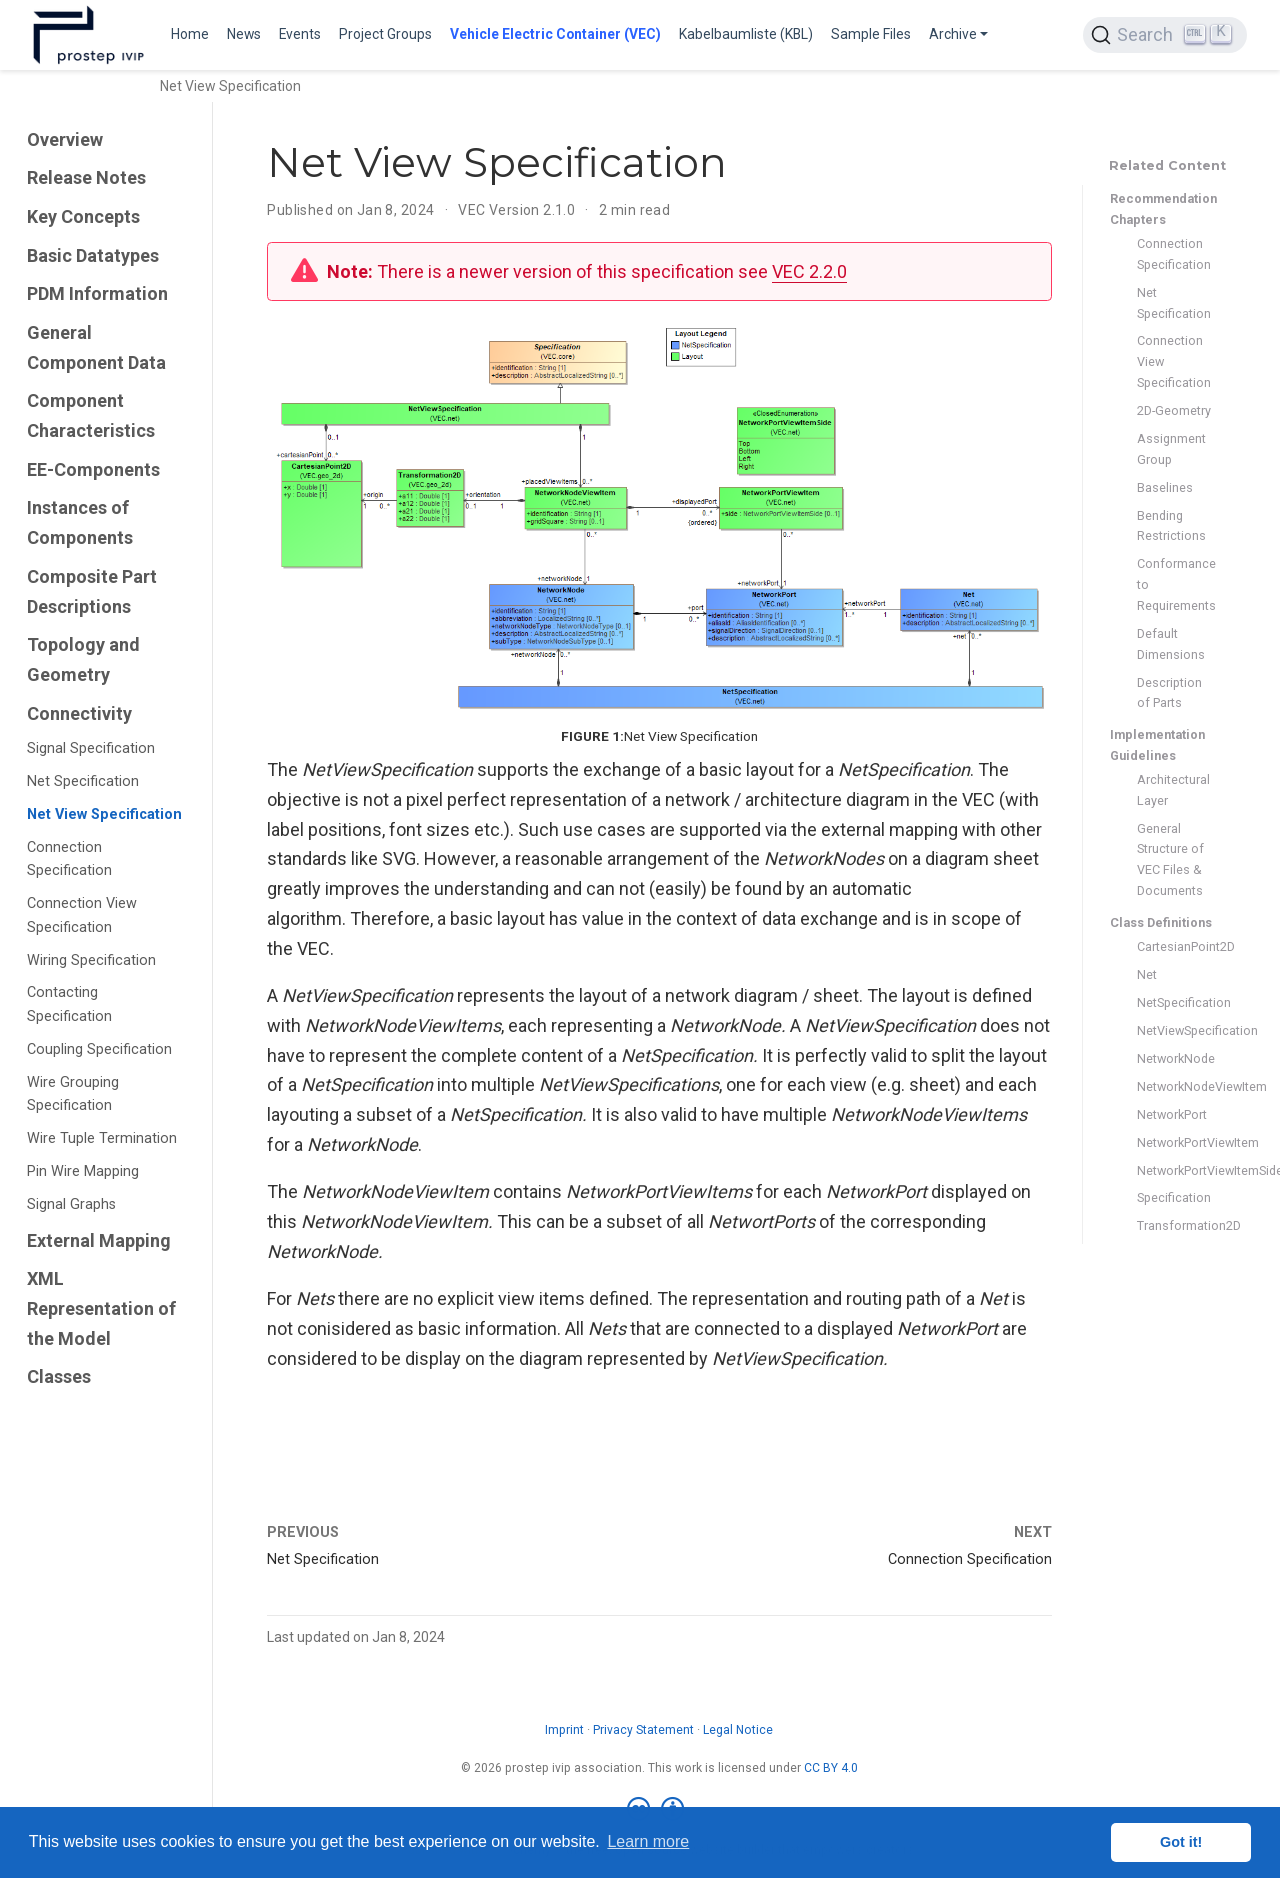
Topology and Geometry (83, 659)
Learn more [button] (648, 1841)
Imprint (564, 1730)
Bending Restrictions (1171, 526)
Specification (1174, 1197)
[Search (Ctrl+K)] (1165, 35)
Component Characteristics (91, 415)
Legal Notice (738, 1730)
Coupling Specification (99, 1049)
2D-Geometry (1174, 410)
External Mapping (99, 1240)
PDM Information (97, 293)
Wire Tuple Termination (102, 1138)
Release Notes (86, 177)
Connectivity (79, 713)
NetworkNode (1174, 1058)
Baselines (1165, 487)
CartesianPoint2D (1174, 946)
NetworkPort (1172, 1114)
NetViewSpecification (1174, 1030)
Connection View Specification (82, 915)
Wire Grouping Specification (73, 1094)
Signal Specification (91, 748)
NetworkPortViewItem (1174, 1142)
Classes (59, 1376)
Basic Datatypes (93, 255)
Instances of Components (80, 522)
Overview (65, 139)
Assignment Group (1171, 449)
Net (1147, 974)
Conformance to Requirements (1174, 584)
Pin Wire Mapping (83, 1171)
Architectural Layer (1173, 790)
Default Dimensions (1171, 644)
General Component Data (96, 347)
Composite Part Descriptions (92, 591)
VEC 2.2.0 (809, 271)
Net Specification (83, 781)
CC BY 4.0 (831, 1768)
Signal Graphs (71, 1204)
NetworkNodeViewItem (1174, 1086)
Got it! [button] (1181, 1842)
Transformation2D (1174, 1225)
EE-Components (93, 469)
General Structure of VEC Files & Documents (1170, 859)
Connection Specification (69, 859)
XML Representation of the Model (101, 1308)
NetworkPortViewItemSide (1174, 1170)
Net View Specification (104, 814)
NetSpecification (1174, 1002)
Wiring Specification (91, 960)
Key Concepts (83, 216)
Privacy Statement (643, 1730)
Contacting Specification (69, 1004)
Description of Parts (1169, 693)
